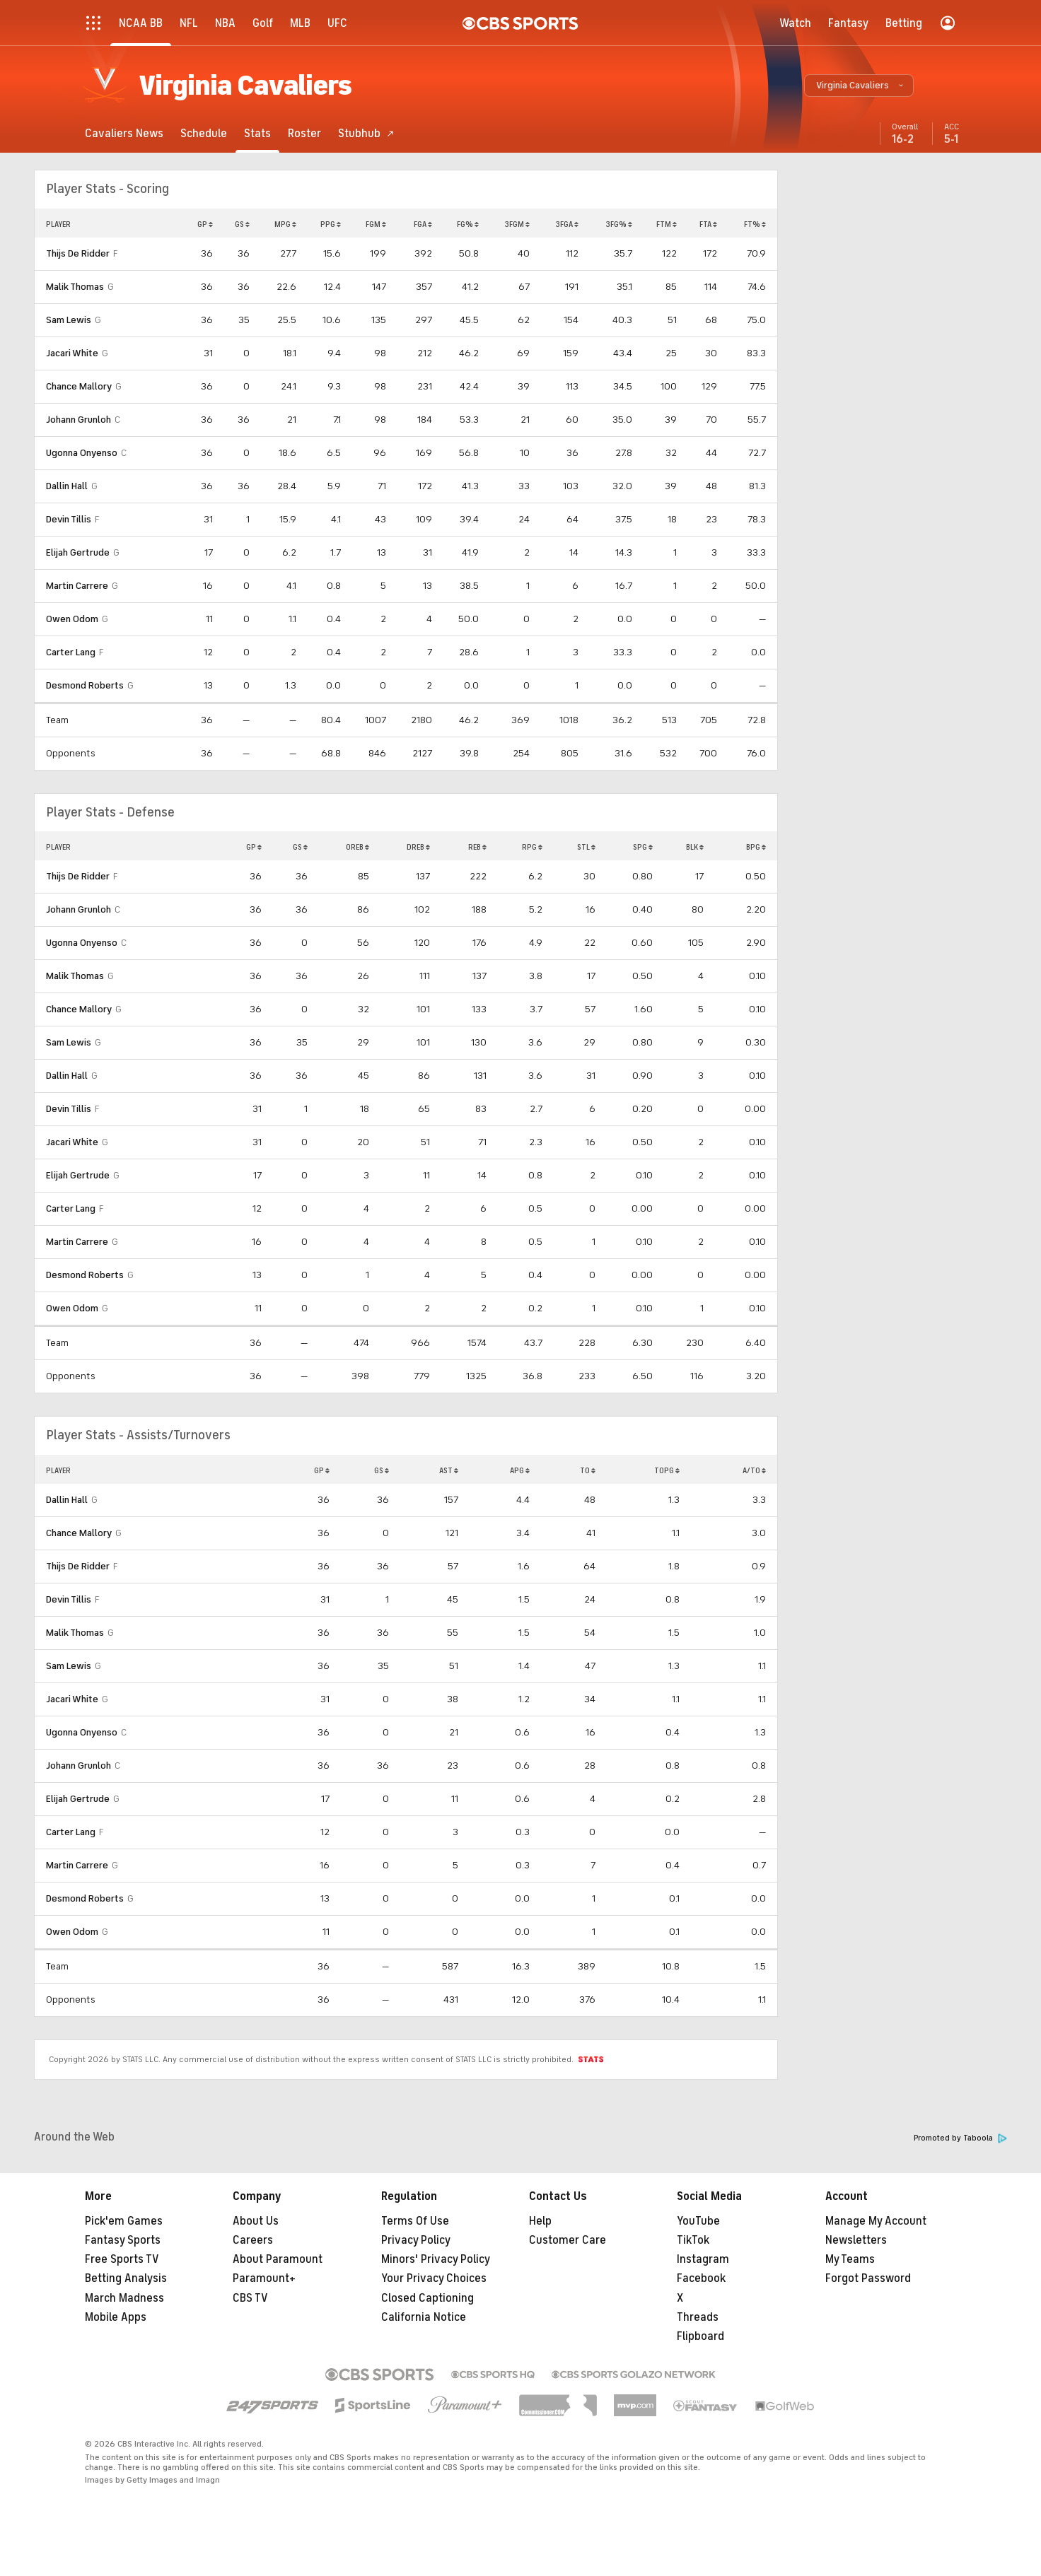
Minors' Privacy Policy (435, 2259)
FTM (666, 224)
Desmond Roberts (85, 685)
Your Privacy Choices (434, 2278)
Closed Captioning (427, 2298)
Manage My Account (875, 2221)
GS (242, 224)
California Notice (423, 2317)
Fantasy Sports (123, 2240)
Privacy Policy (415, 2240)
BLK (695, 847)
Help (540, 2221)
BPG (756, 847)
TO (587, 1470)
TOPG (667, 1470)
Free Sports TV (122, 2259)
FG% (468, 224)
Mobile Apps (115, 2317)
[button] (859, 85)
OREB (357, 847)
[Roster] (304, 133)
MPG (285, 224)
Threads (698, 2317)
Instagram (703, 2259)
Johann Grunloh (78, 420)
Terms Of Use (415, 2221)
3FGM (517, 224)
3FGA (566, 224)
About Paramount (277, 2259)
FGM (376, 224)
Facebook (701, 2278)
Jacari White (72, 353)
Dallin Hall (67, 486)
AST (448, 1470)
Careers (253, 2240)
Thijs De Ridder (78, 253)
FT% (755, 224)
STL (586, 847)
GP (205, 224)
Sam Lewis (68, 320)
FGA (423, 224)
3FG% (618, 224)
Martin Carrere (77, 586)
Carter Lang (70, 652)
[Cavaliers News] (124, 133)
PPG (330, 224)
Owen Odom (72, 619)
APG (520, 1470)
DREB (418, 847)
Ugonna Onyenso (81, 453)
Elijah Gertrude (78, 552)
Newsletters (856, 2240)
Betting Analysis (126, 2278)
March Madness (124, 2298)
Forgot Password (868, 2278)
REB (477, 847)
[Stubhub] (366, 133)
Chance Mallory (79, 386)
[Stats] (257, 133)
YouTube (698, 2221)
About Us (256, 2221)
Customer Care (567, 2240)
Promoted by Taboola (960, 2138)
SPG (643, 847)
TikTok (693, 2240)
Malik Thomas (75, 287)
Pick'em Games (124, 2221)
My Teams (850, 2259)
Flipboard (700, 2336)
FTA (708, 224)
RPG (532, 847)
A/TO (754, 1470)
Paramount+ (264, 2278)
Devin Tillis (68, 519)
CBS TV (250, 2298)
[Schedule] (203, 133)
